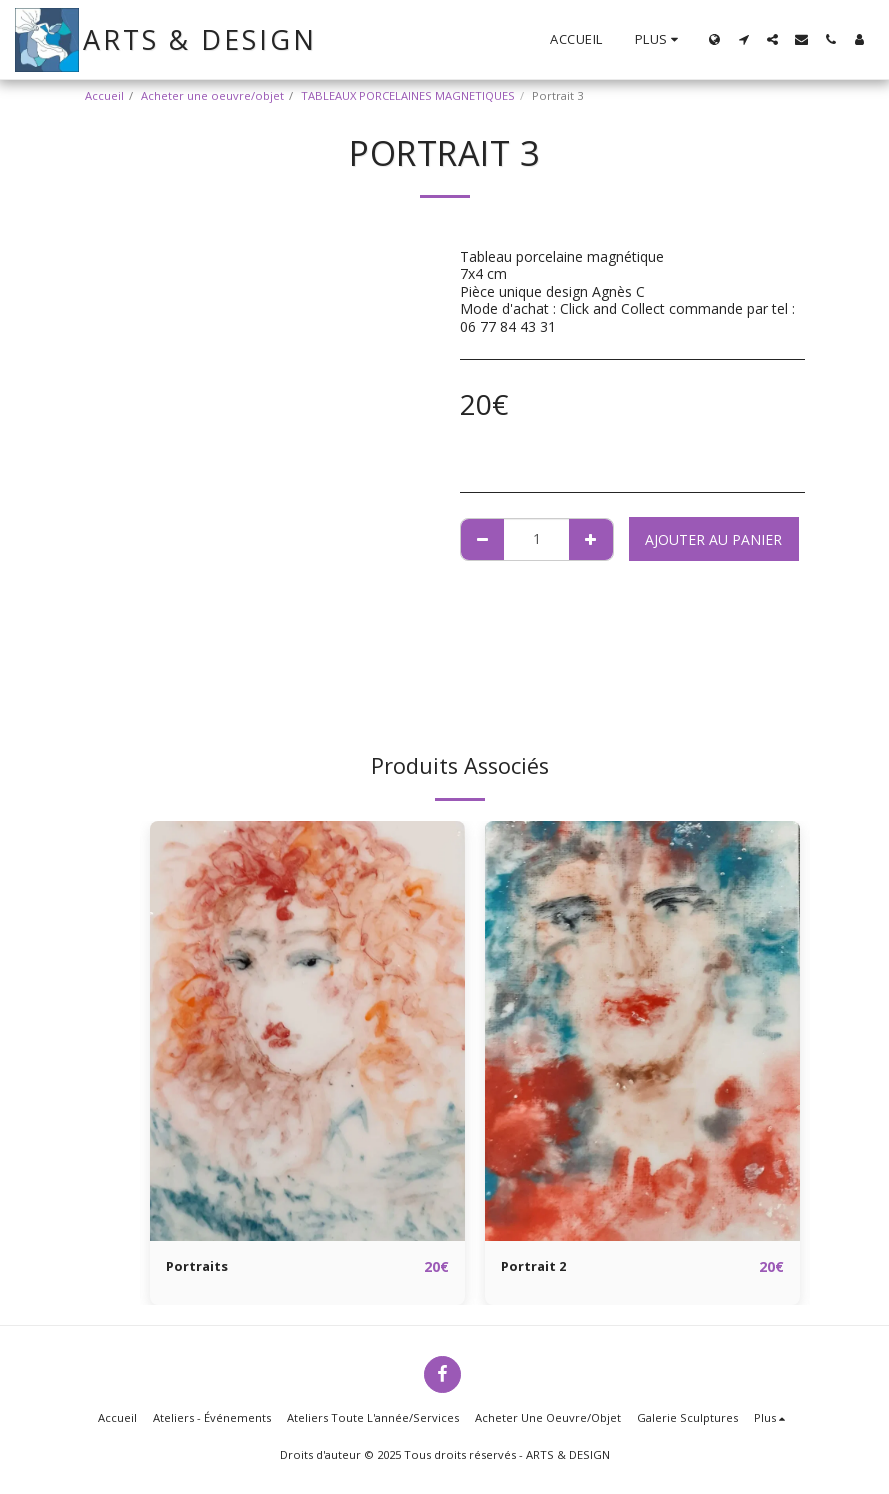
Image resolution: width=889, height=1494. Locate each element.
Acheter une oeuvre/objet (212, 95)
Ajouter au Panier (713, 539)
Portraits (198, 1267)
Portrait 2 (535, 1267)
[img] (307, 1031)
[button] (743, 39)
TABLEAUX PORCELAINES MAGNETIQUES (408, 95)
